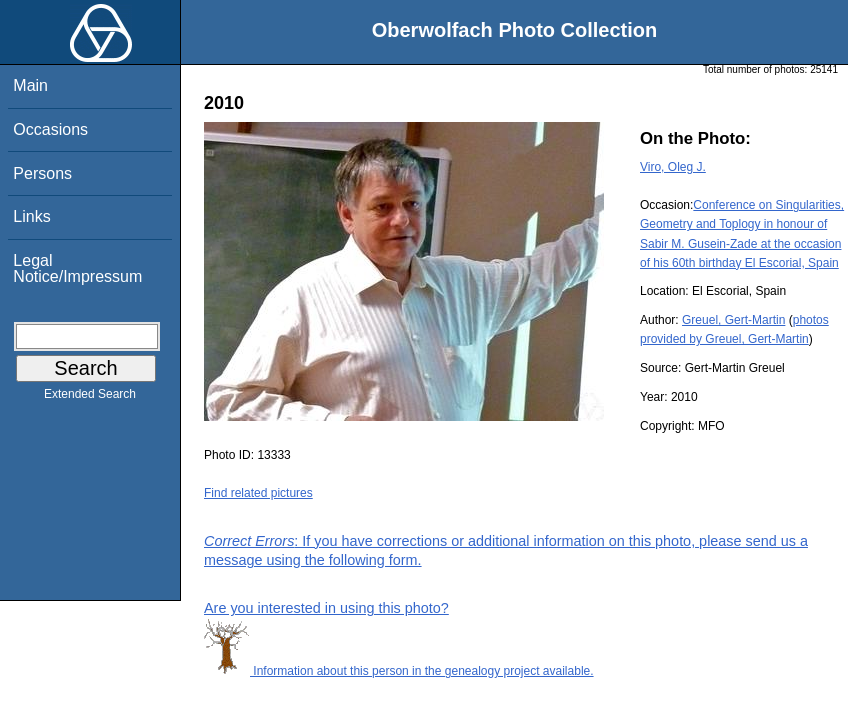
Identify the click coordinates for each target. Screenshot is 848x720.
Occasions (50, 129)
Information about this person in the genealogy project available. (399, 671)
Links (31, 216)
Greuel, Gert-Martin (733, 320)
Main (30, 85)
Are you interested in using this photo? (326, 608)
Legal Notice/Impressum (77, 268)
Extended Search (90, 398)
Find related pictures (258, 493)
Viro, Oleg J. (673, 167)
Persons (42, 173)
